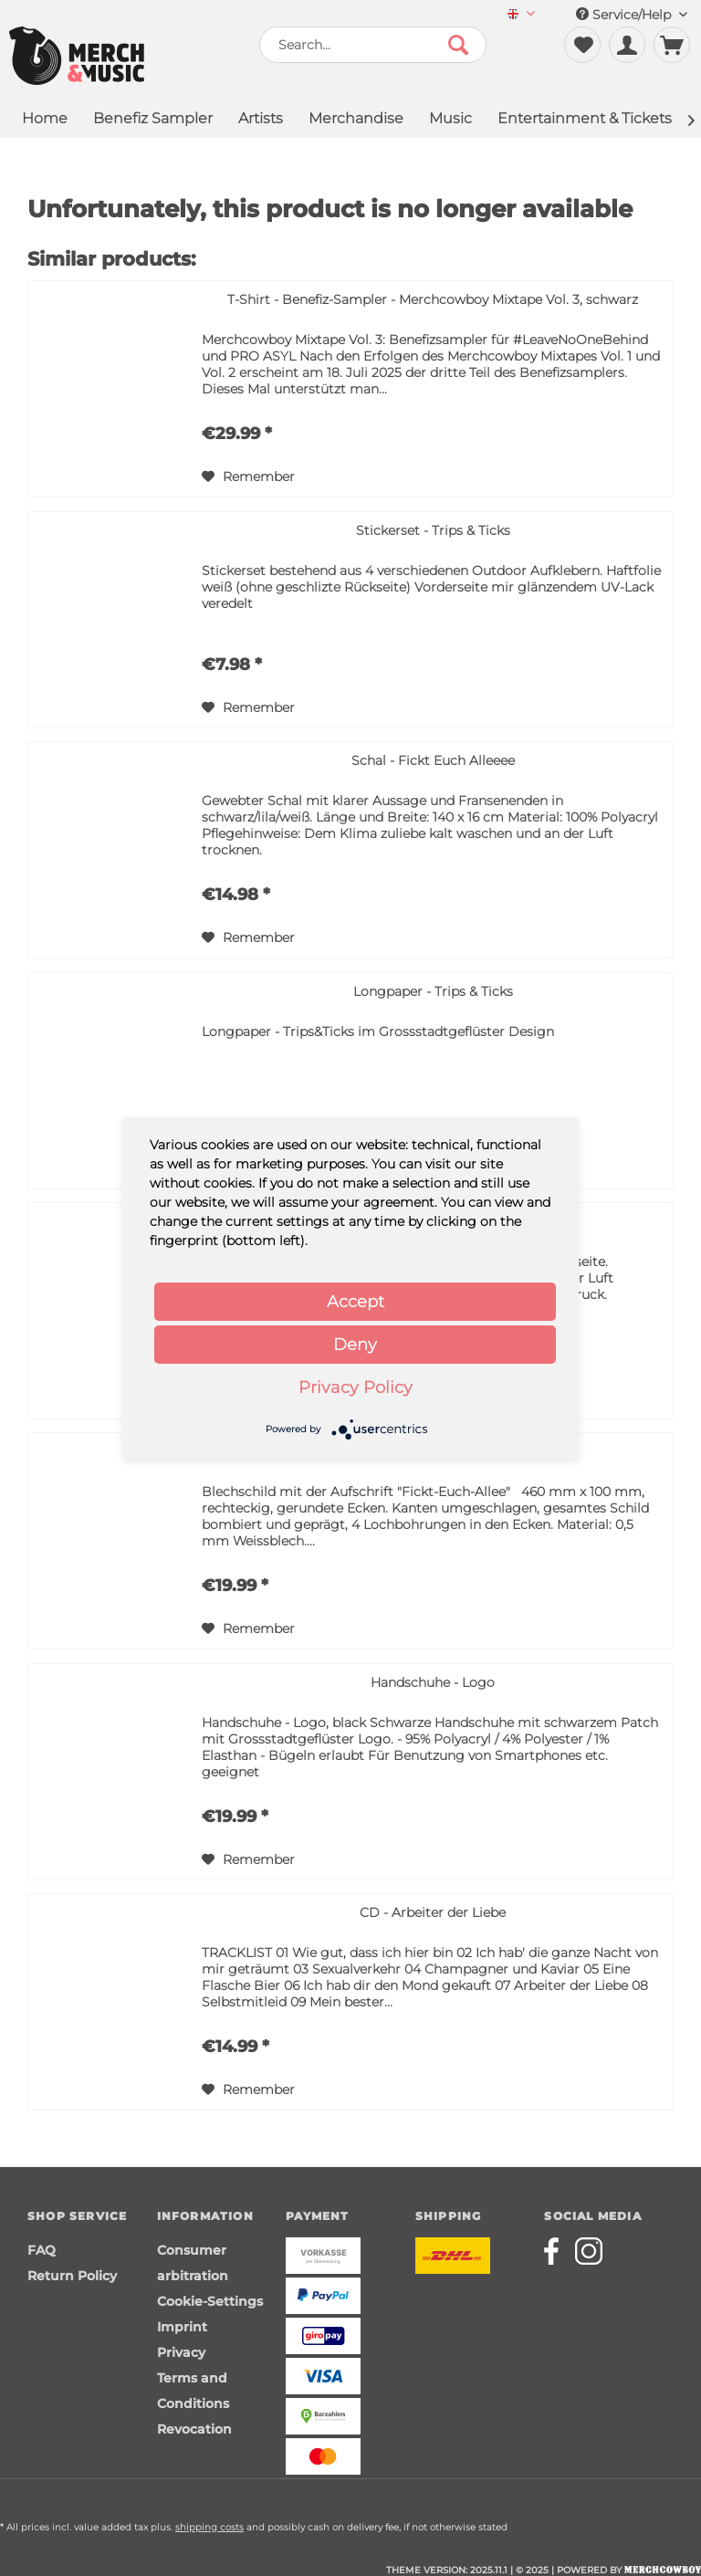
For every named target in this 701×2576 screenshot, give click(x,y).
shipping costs (209, 2527)
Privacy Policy (355, 1387)
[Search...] (373, 44)
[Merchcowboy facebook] (557, 2251)
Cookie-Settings (210, 2301)
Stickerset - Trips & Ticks (433, 530)
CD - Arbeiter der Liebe (433, 1912)
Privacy (181, 2352)
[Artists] (260, 120)
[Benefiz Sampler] (152, 120)
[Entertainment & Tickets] (585, 120)
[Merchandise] (356, 120)
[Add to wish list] (248, 476)
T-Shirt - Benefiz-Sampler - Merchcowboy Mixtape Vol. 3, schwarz (432, 299)
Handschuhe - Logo (433, 1682)
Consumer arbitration (192, 2263)
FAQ (41, 2250)
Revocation (194, 2429)
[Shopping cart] (672, 44)
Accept (355, 1302)
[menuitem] (521, 15)
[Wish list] (582, 44)
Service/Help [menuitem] (631, 14)
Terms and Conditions (193, 2391)
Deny (355, 1345)
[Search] (458, 44)
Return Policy (72, 2275)
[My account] (627, 44)
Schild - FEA (432, 1451)
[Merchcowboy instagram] (588, 2251)
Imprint (182, 2327)
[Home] (44, 120)
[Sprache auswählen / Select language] (521, 15)
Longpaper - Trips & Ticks (433, 991)
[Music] (450, 120)
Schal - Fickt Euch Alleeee (433, 760)
